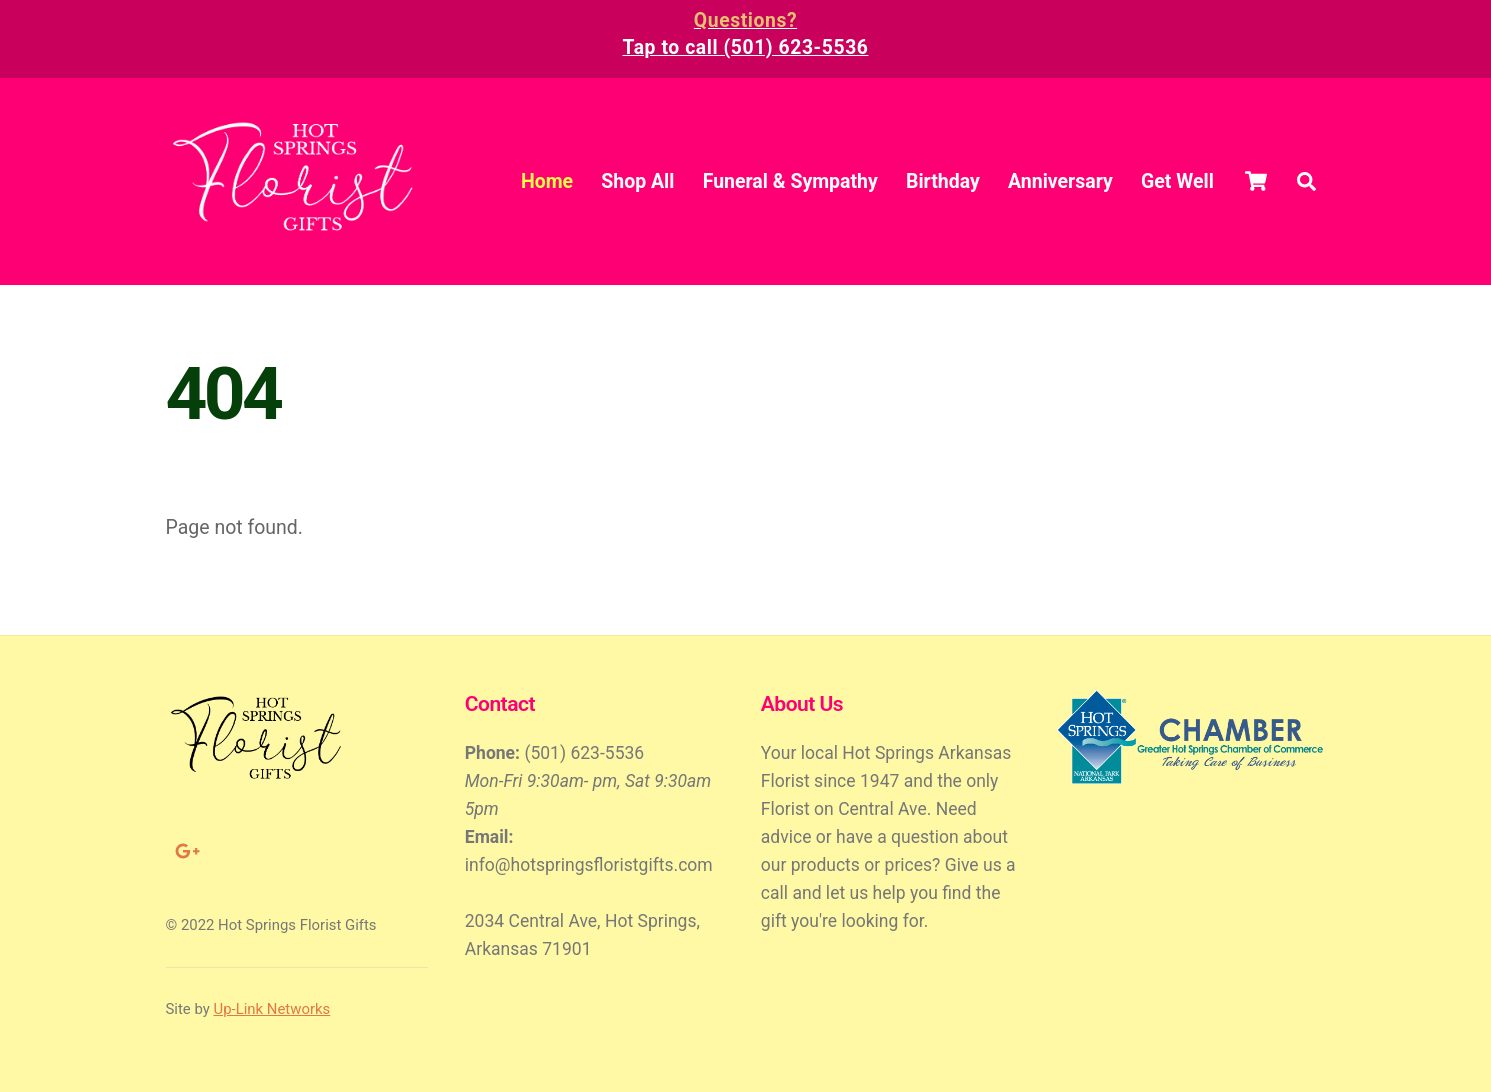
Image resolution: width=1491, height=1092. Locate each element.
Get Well (1177, 181)
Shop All (637, 181)
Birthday (943, 181)
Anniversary (1060, 181)
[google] (186, 849)
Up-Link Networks (272, 1009)
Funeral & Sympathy (790, 181)
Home (547, 181)
